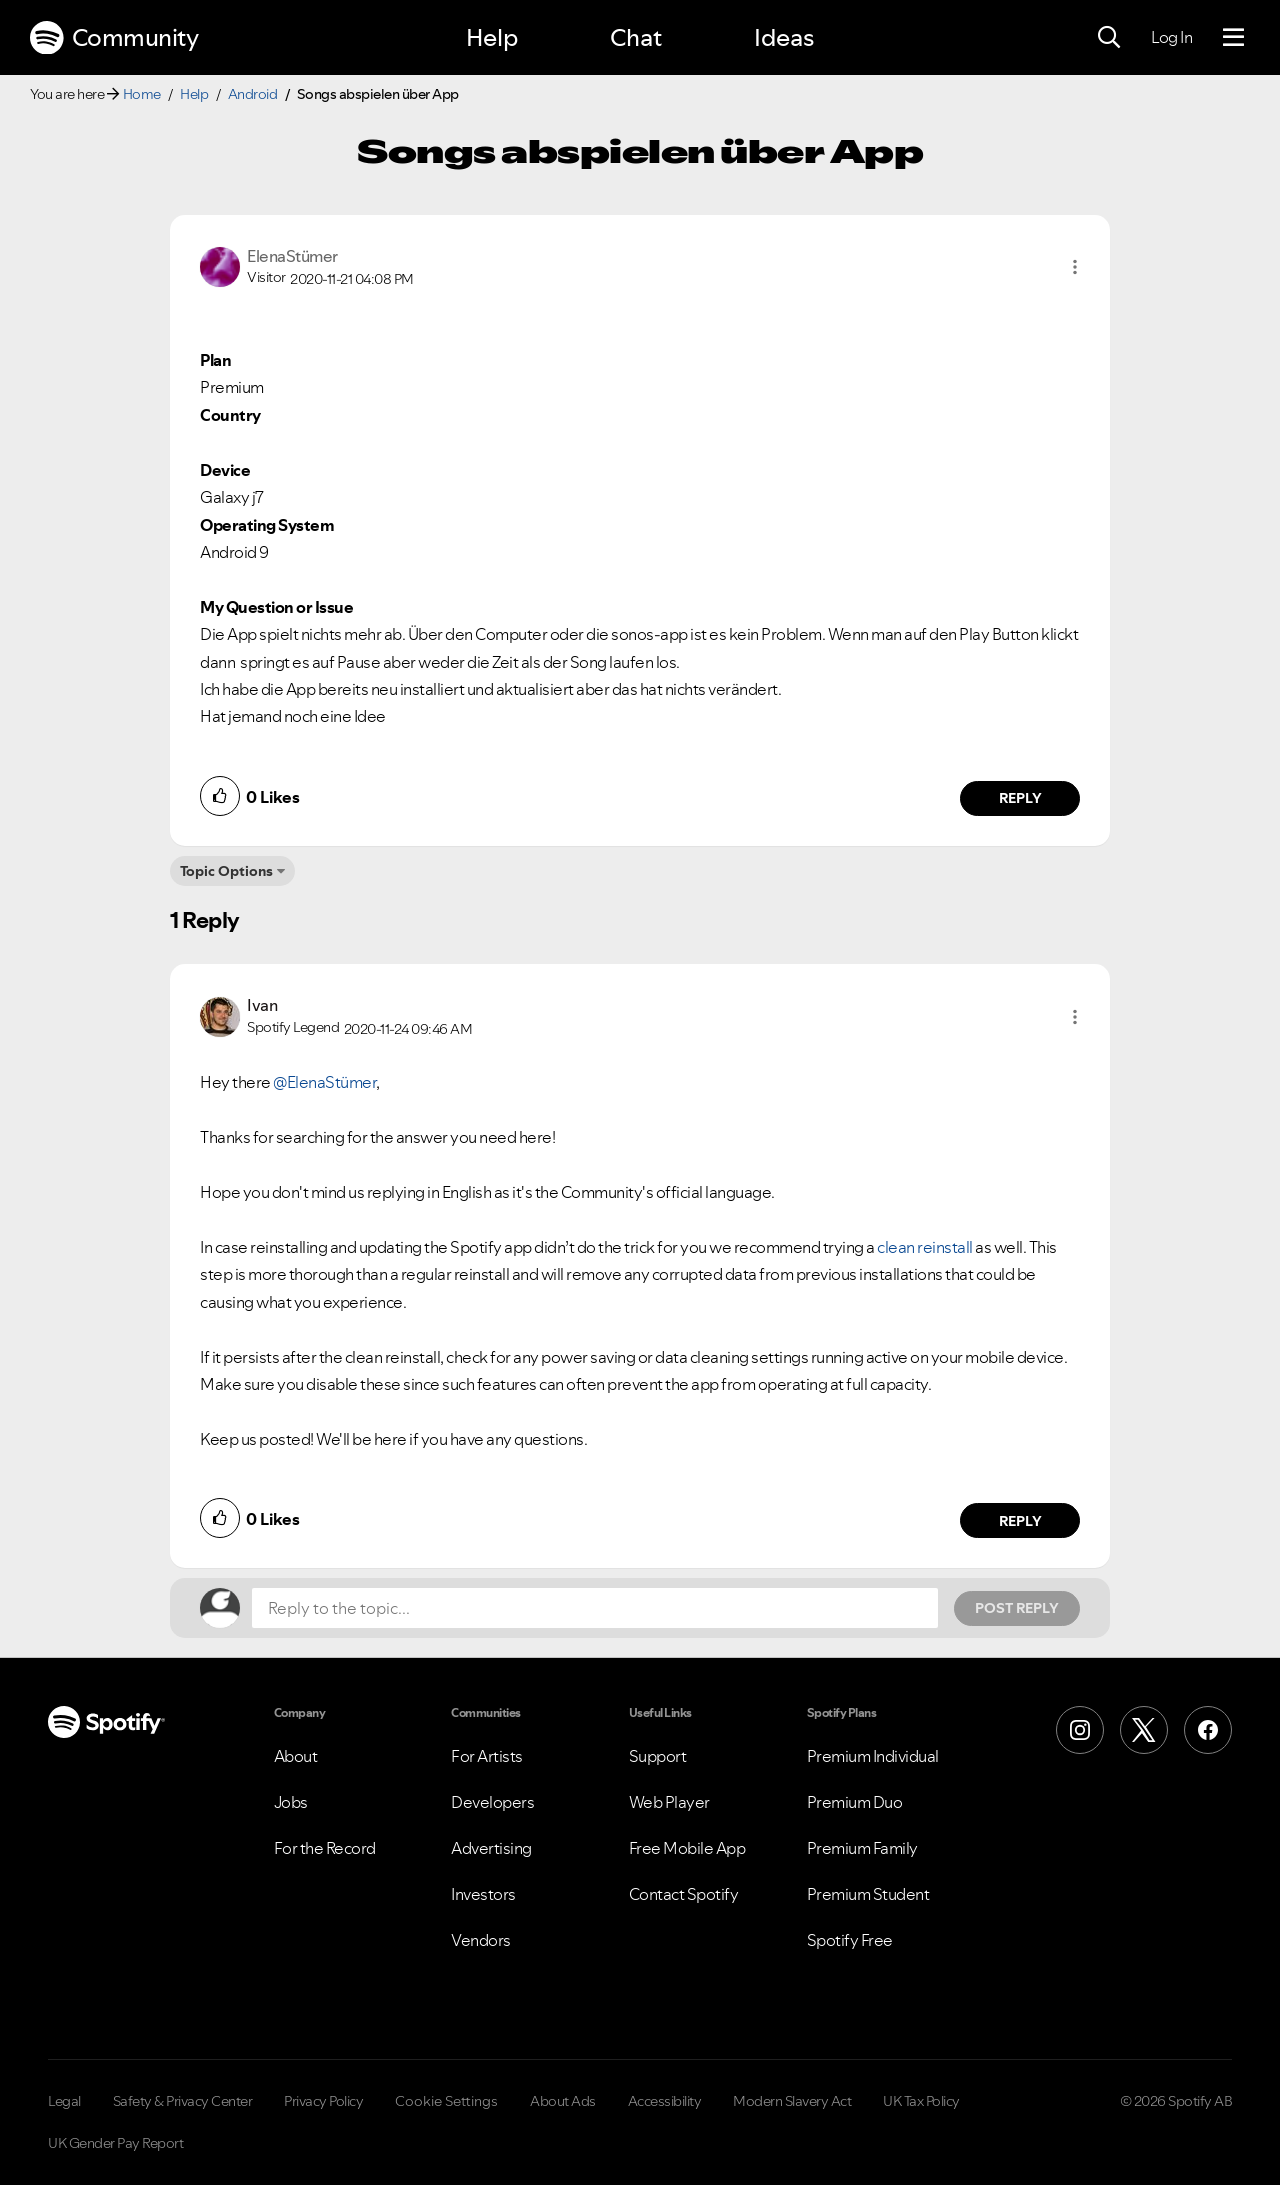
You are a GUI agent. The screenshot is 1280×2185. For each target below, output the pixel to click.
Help (492, 37)
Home (142, 94)
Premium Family (862, 1848)
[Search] (1109, 38)
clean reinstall (925, 1247)
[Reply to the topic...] (595, 1608)
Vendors (481, 1940)
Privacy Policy (323, 2101)
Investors (483, 1894)
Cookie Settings (446, 2101)
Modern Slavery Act (792, 2101)
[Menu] (1233, 38)
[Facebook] (1208, 1730)
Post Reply (1017, 1608)
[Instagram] (1080, 1730)
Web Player (669, 1802)
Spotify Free (850, 1940)
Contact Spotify (684, 1894)
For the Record (325, 1848)
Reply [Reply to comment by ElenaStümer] (1020, 798)
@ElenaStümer (324, 1082)
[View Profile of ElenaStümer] (292, 256)
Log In (1171, 37)
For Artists (487, 1756)
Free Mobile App (687, 1848)
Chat (636, 37)
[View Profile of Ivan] (262, 1005)
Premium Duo (855, 1802)
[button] (1075, 267)
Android (253, 94)
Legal (64, 2101)
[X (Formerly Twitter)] (1144, 1730)
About (296, 1756)
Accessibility (665, 2101)
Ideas (784, 37)
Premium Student (868, 1894)
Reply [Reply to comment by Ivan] (1020, 1521)
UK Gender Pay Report (115, 2143)
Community (114, 38)
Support (658, 1756)
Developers (492, 1802)
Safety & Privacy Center (183, 2101)
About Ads (563, 2101)
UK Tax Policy (921, 2101)
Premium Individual (873, 1756)
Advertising (491, 1848)
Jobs (291, 1802)
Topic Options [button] (226, 871)
